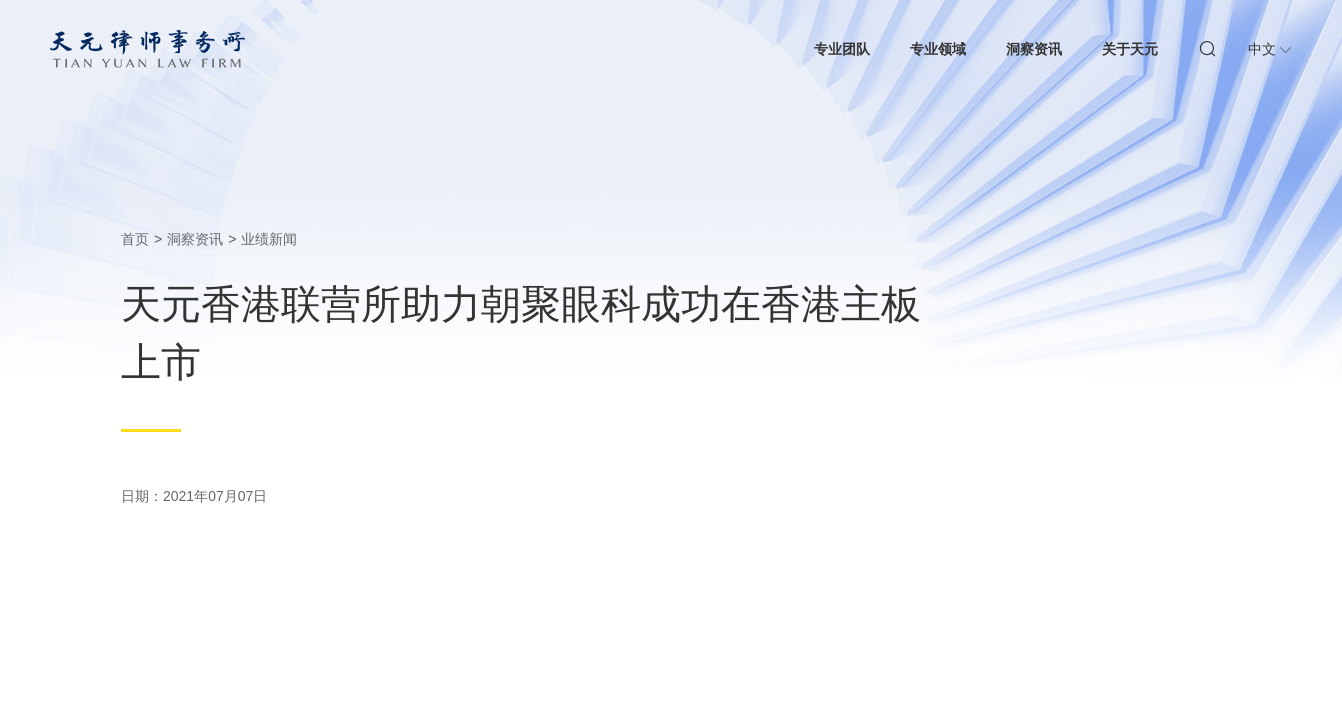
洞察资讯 (1034, 49)
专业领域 (938, 49)
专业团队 (842, 49)
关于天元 (1130, 49)
